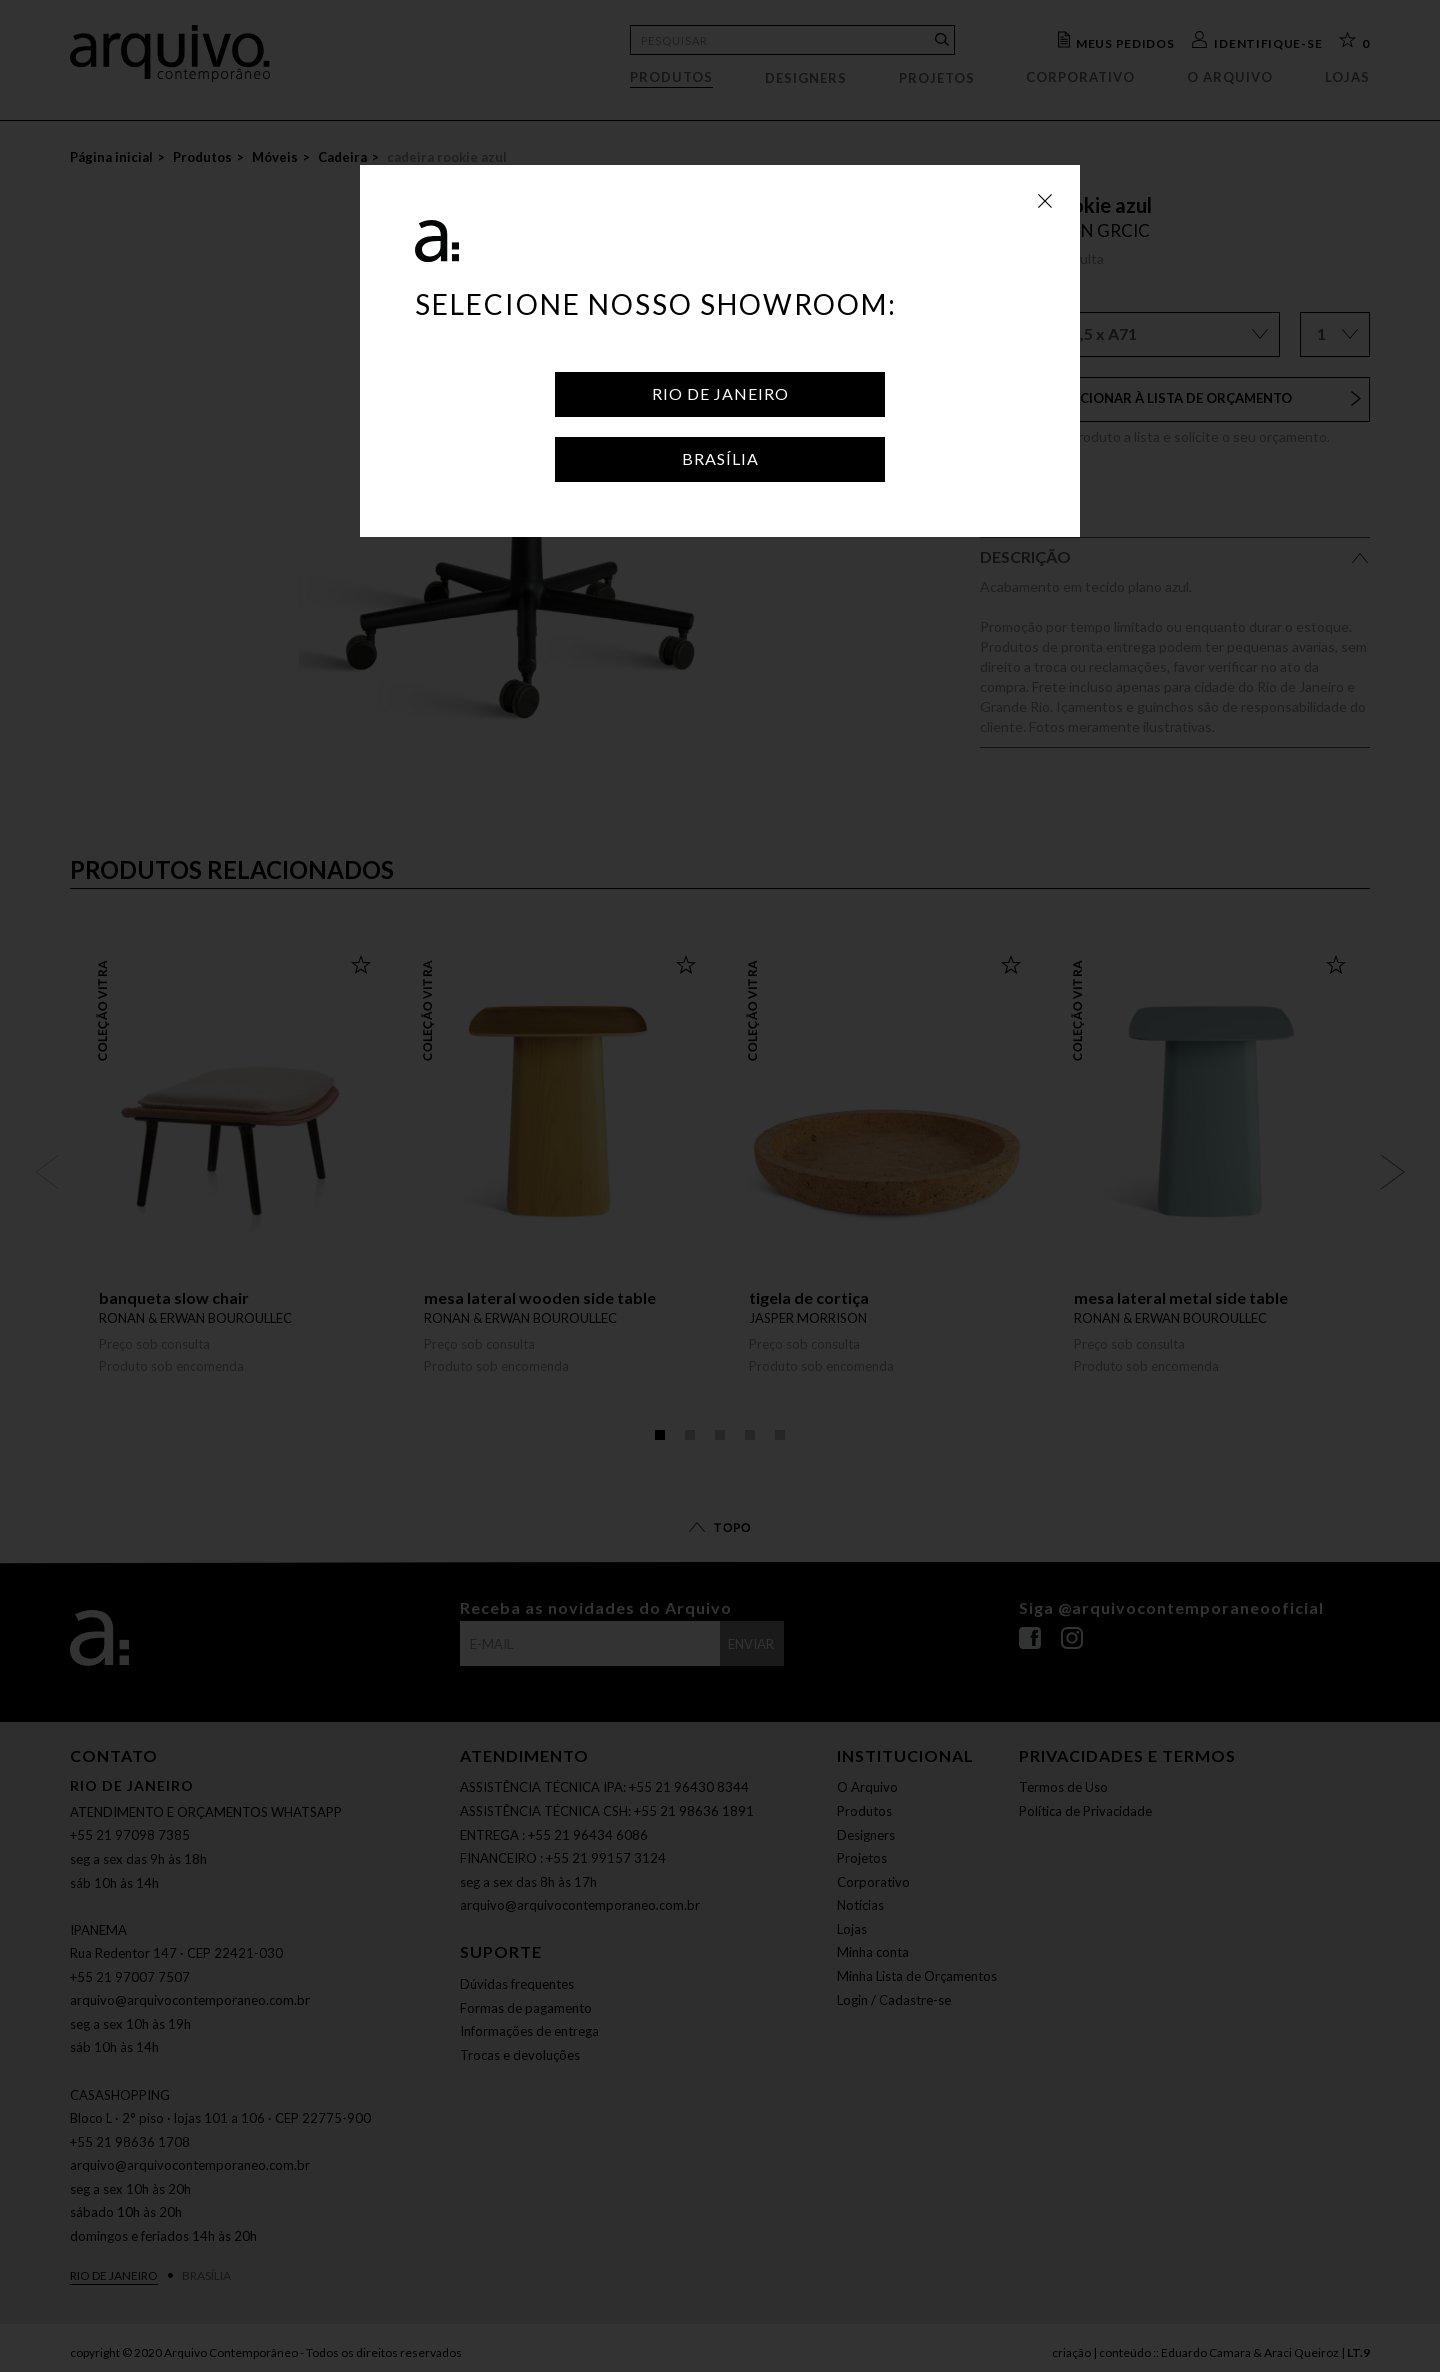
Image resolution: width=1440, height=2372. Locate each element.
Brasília (720, 458)
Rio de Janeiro (720, 393)
